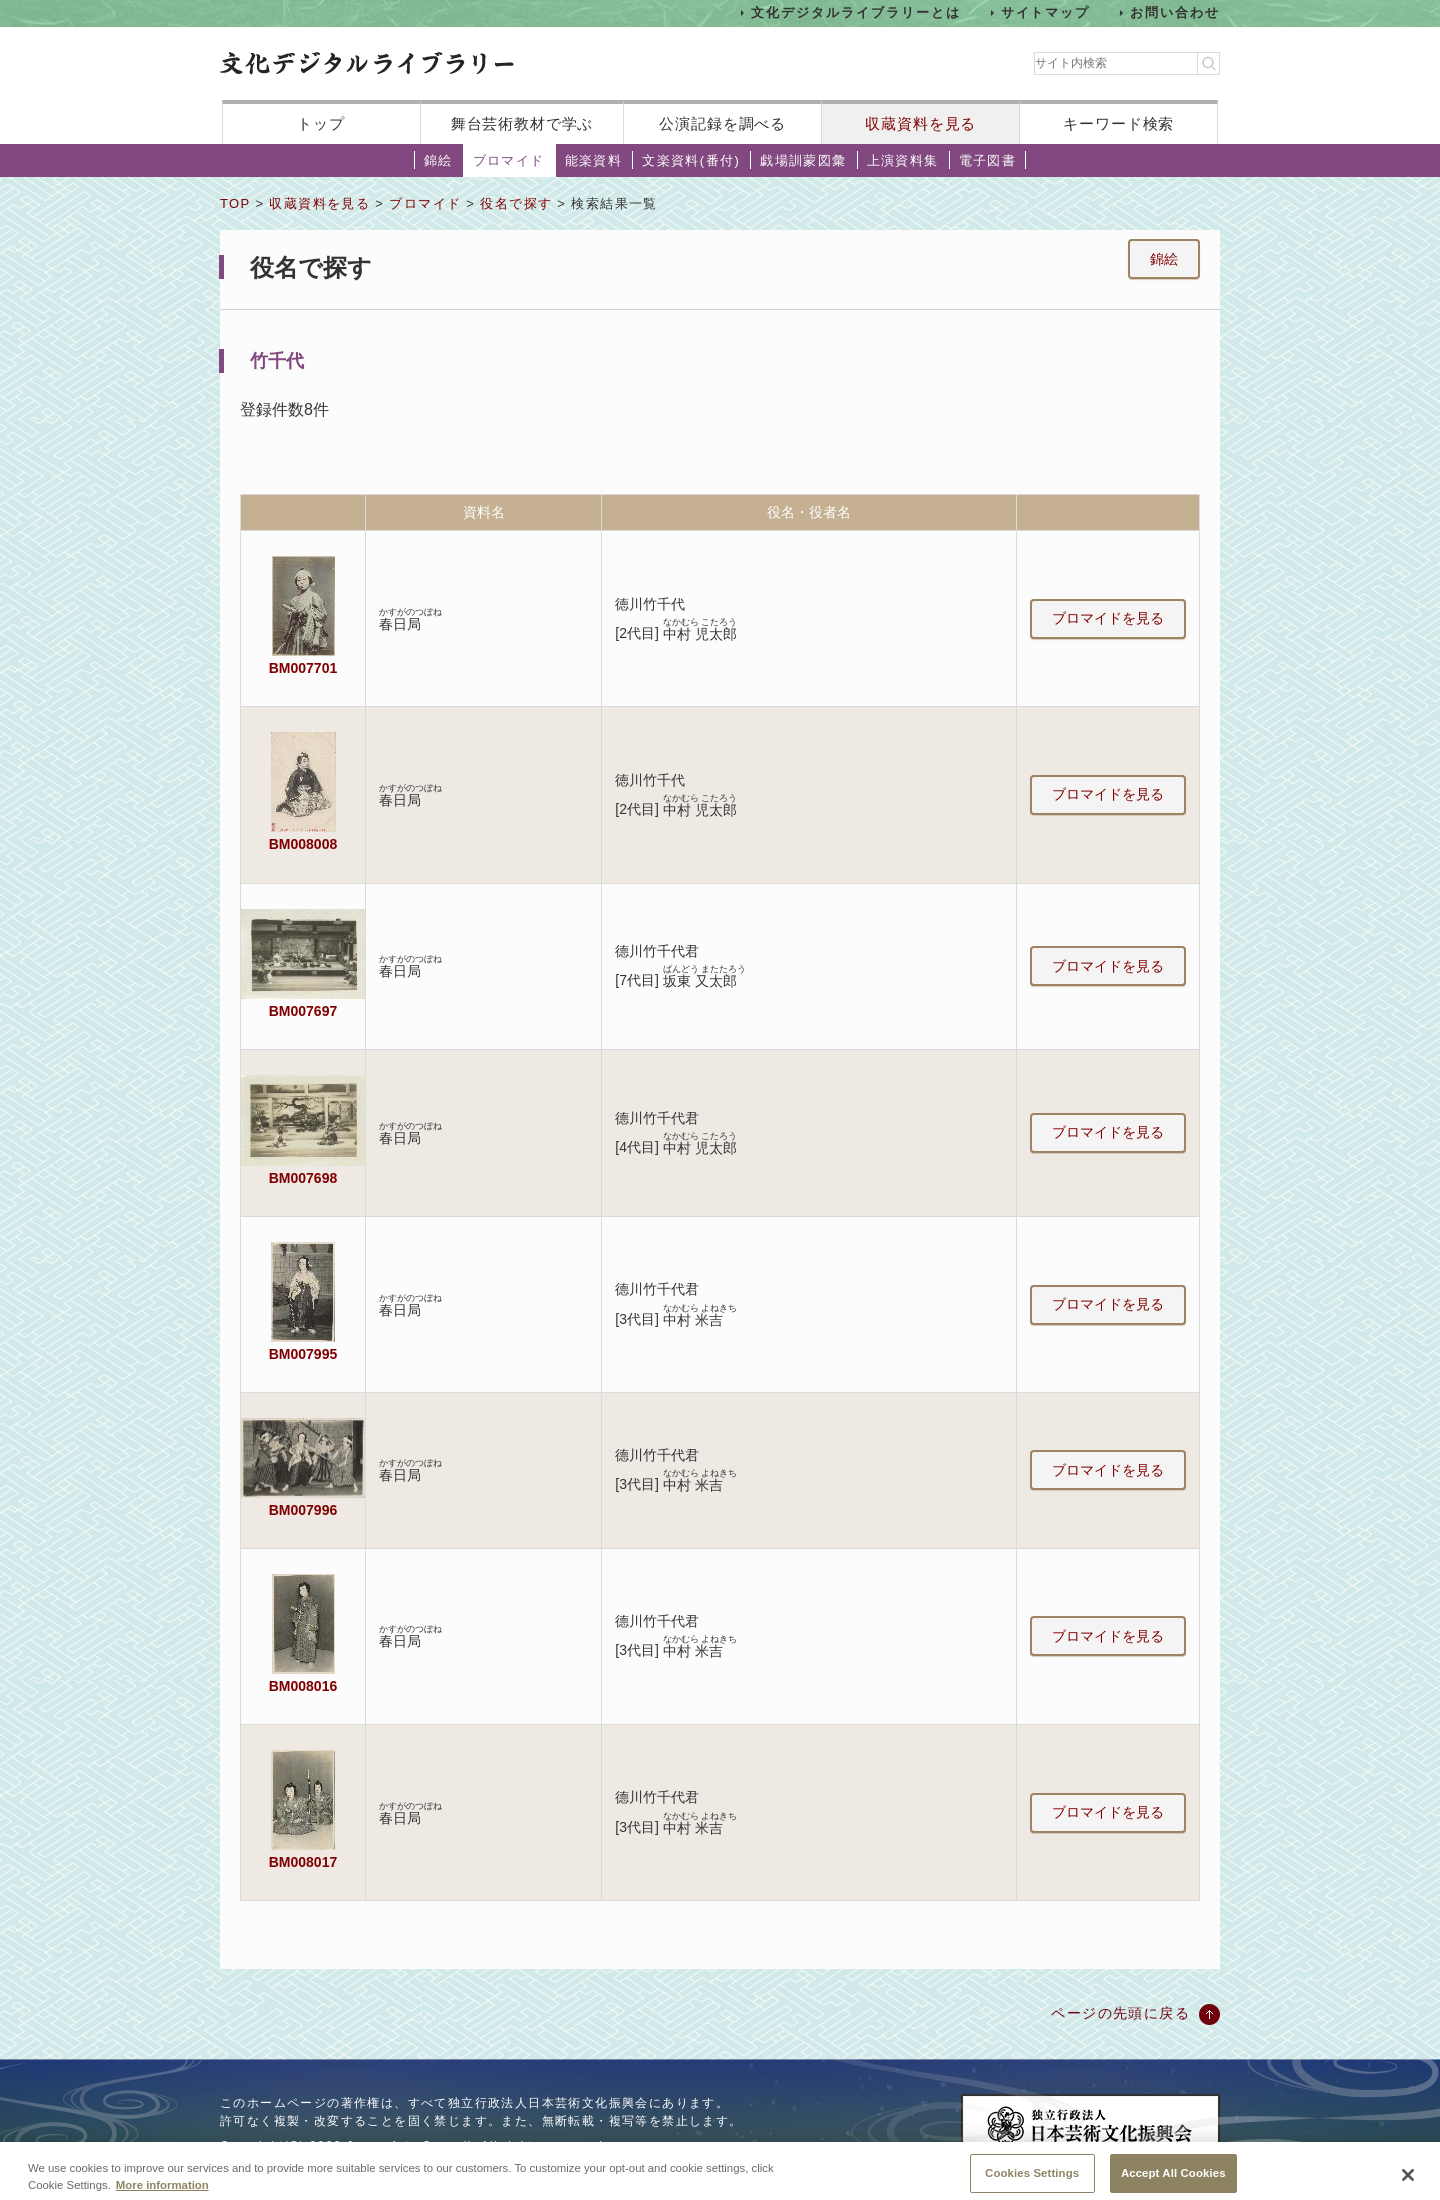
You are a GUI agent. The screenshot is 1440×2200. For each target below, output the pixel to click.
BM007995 (303, 1354)
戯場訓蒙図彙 (803, 160)
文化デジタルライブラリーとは (855, 12)
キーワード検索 (1118, 123)
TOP (235, 203)
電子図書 (988, 160)
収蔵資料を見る (920, 123)
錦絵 (438, 160)
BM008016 (303, 1686)
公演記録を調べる (722, 123)
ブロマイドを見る (1108, 618)
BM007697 (303, 1011)
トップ (321, 123)
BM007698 (303, 1178)
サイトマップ (1046, 12)
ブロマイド (509, 160)
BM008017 (303, 1862)
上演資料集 (903, 160)
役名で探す (516, 203)
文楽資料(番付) (691, 160)
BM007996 (303, 1510)
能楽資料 (594, 160)
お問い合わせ (1175, 12)
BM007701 (303, 668)
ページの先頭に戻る (1120, 2013)
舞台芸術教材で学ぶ (522, 123)
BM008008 (303, 844)
